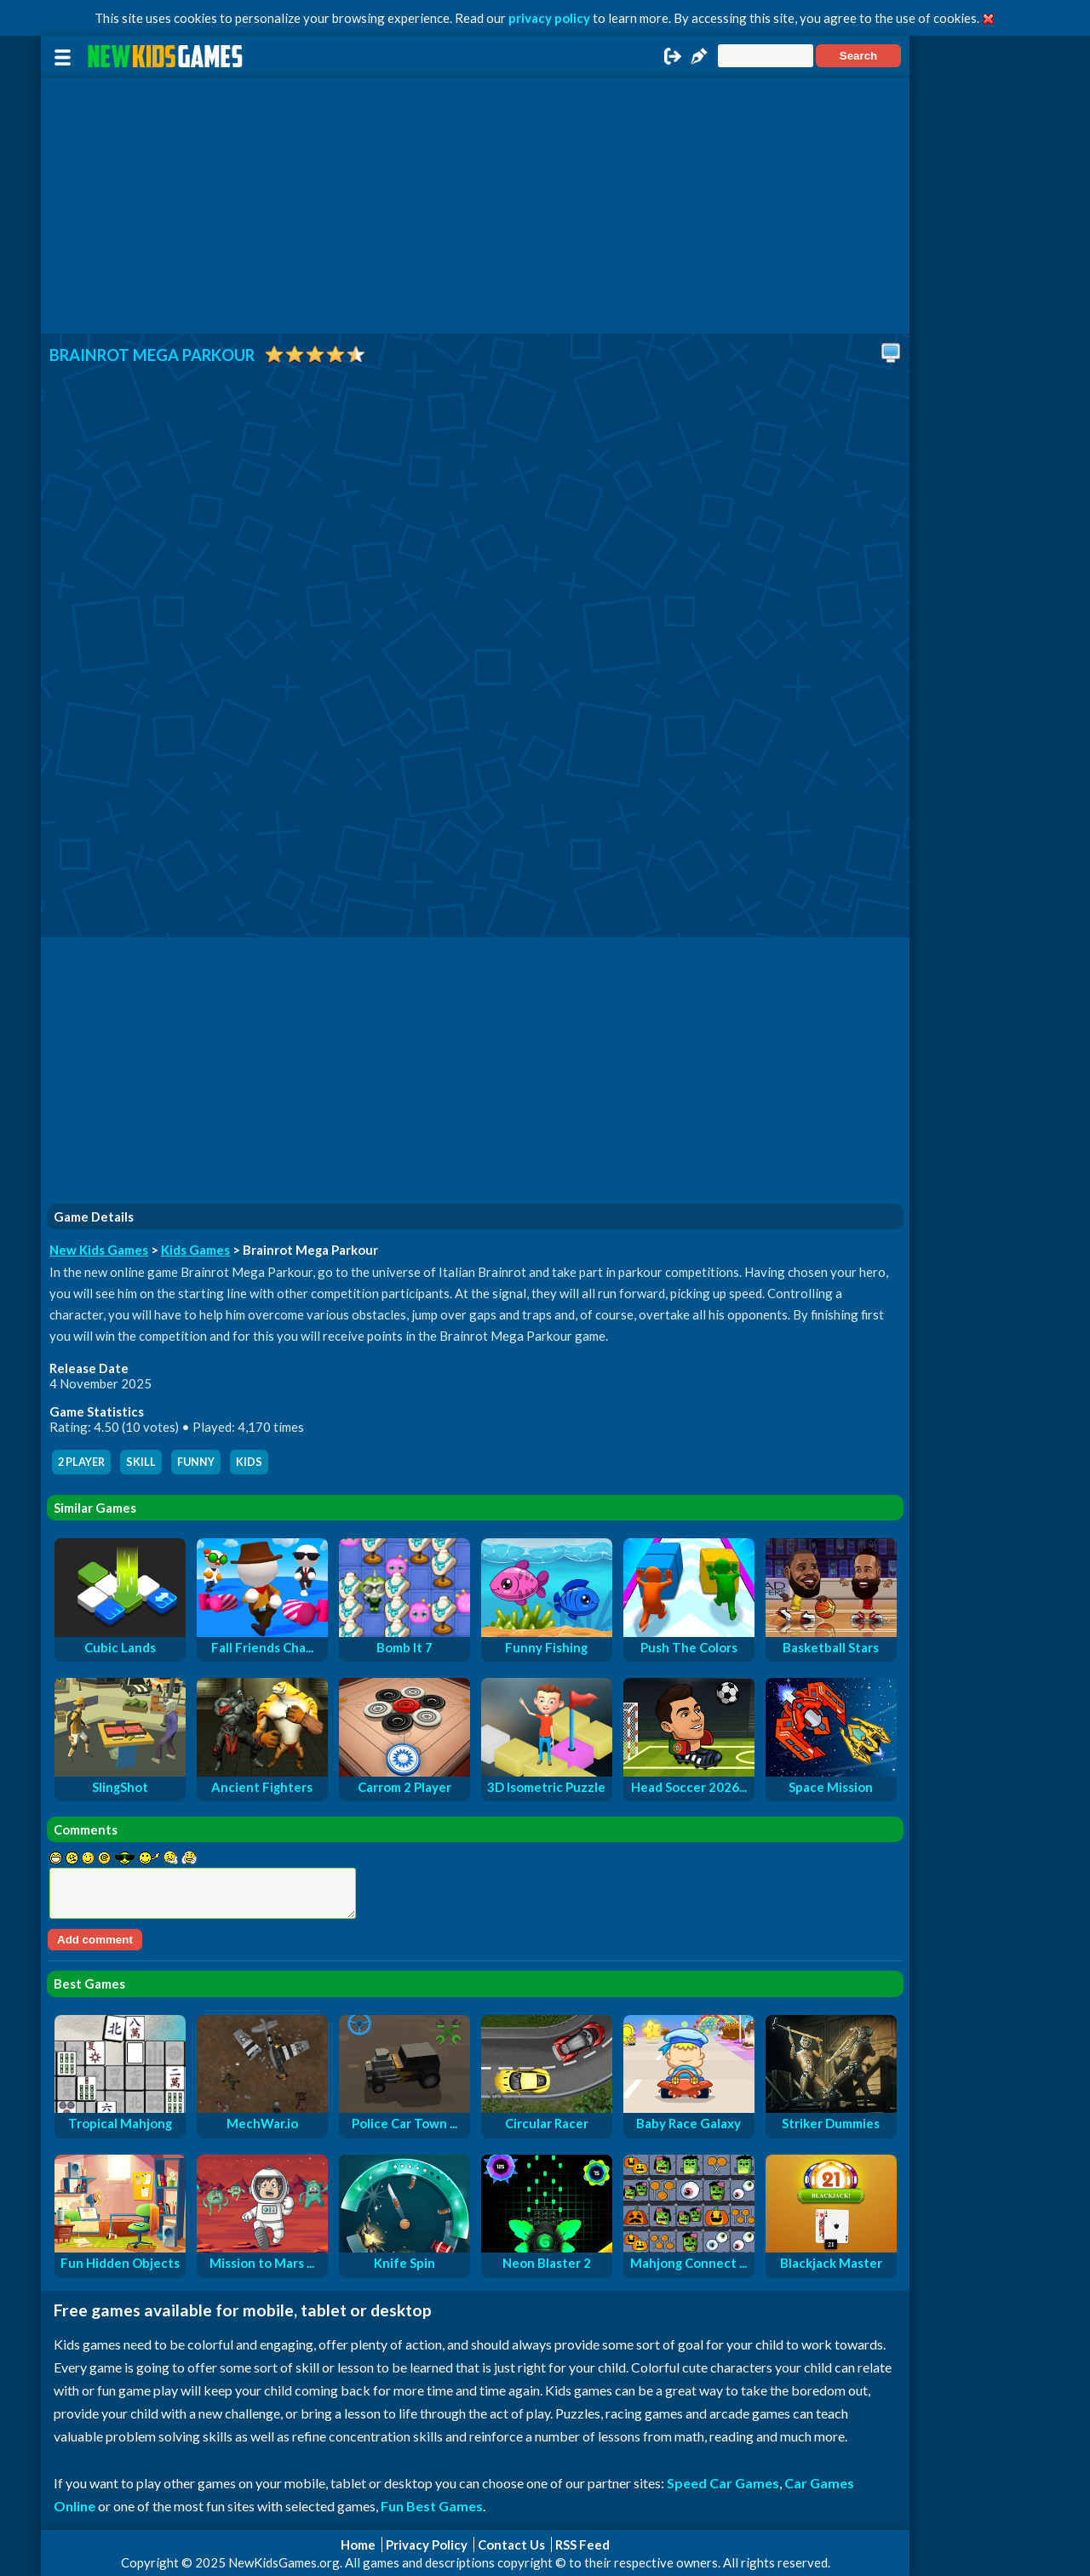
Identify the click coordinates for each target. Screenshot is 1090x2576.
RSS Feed (582, 2544)
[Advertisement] (475, 206)
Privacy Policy (427, 2544)
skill (141, 1462)
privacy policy (549, 18)
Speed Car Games (723, 2483)
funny (196, 1462)
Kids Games (195, 1249)
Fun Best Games (432, 2506)
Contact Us (511, 2544)
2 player (81, 1462)
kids (249, 1462)
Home (358, 2544)
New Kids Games (98, 1249)
